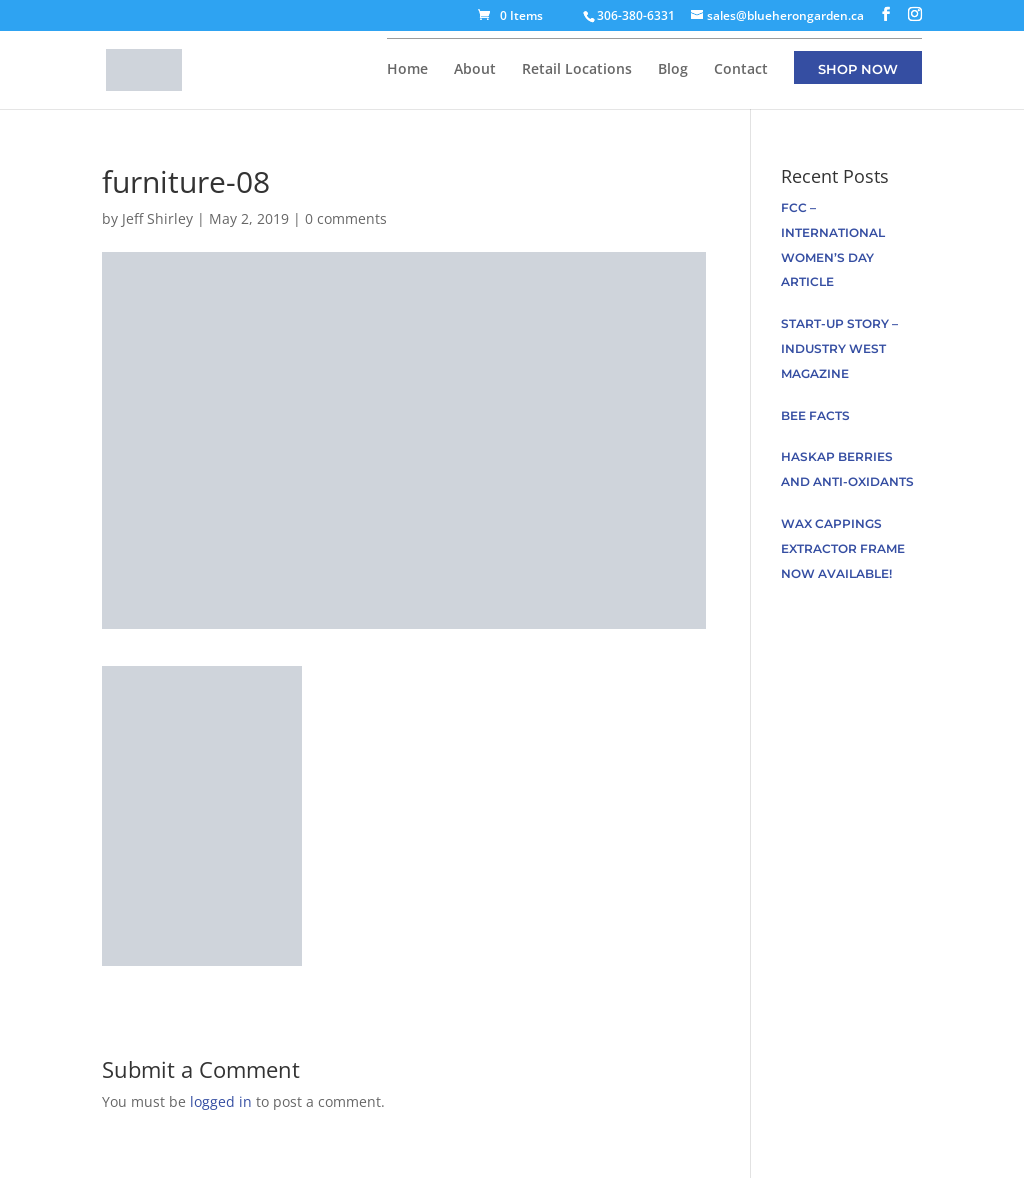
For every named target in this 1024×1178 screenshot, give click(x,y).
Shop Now (858, 70)
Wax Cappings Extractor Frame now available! (843, 548)
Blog (673, 70)
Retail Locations (577, 70)
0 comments (346, 218)
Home (407, 70)
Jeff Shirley (157, 218)
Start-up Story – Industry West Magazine (839, 348)
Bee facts (815, 415)
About (475, 70)
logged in (221, 1101)
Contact (741, 70)
